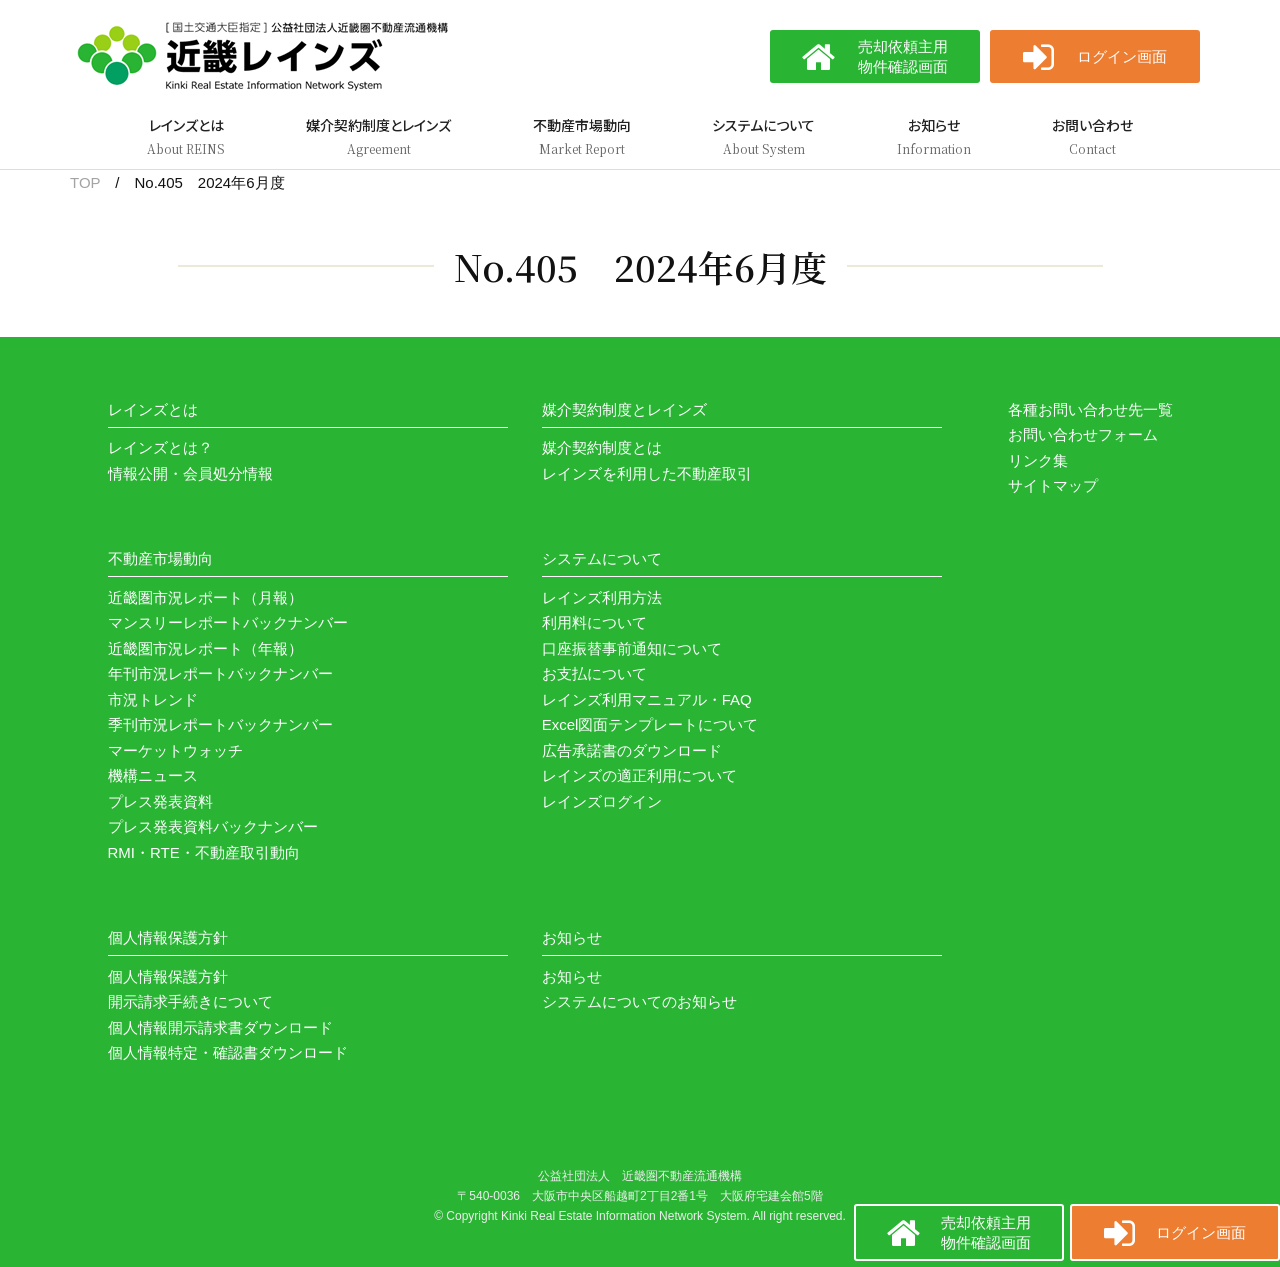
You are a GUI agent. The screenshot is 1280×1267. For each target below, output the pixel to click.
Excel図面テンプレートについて (650, 724)
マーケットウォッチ (175, 750)
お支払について (594, 673)
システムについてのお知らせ (639, 1001)
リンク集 (1038, 460)
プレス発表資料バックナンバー (213, 826)
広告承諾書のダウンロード (632, 750)
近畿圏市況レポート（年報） (205, 648)
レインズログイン (602, 801)
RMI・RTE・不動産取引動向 (204, 852)
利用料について (594, 622)
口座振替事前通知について (632, 648)
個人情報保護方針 (168, 976)
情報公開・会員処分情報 (190, 473)
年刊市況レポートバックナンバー (220, 673)
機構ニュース (153, 775)
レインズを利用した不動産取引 (647, 473)
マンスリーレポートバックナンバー (228, 622)
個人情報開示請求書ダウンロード (220, 1027)
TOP (85, 182)
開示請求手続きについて (190, 1001)
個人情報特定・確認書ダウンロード (228, 1052)
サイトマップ (1053, 485)
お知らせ (572, 976)
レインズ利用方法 (602, 597)
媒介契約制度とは (602, 447)
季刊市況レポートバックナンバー (220, 724)
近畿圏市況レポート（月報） (205, 597)
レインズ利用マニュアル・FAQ (647, 699)
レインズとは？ (160, 447)
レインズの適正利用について (639, 775)
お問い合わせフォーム (1083, 434)
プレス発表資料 (160, 801)
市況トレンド (153, 699)
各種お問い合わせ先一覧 (1090, 409)
